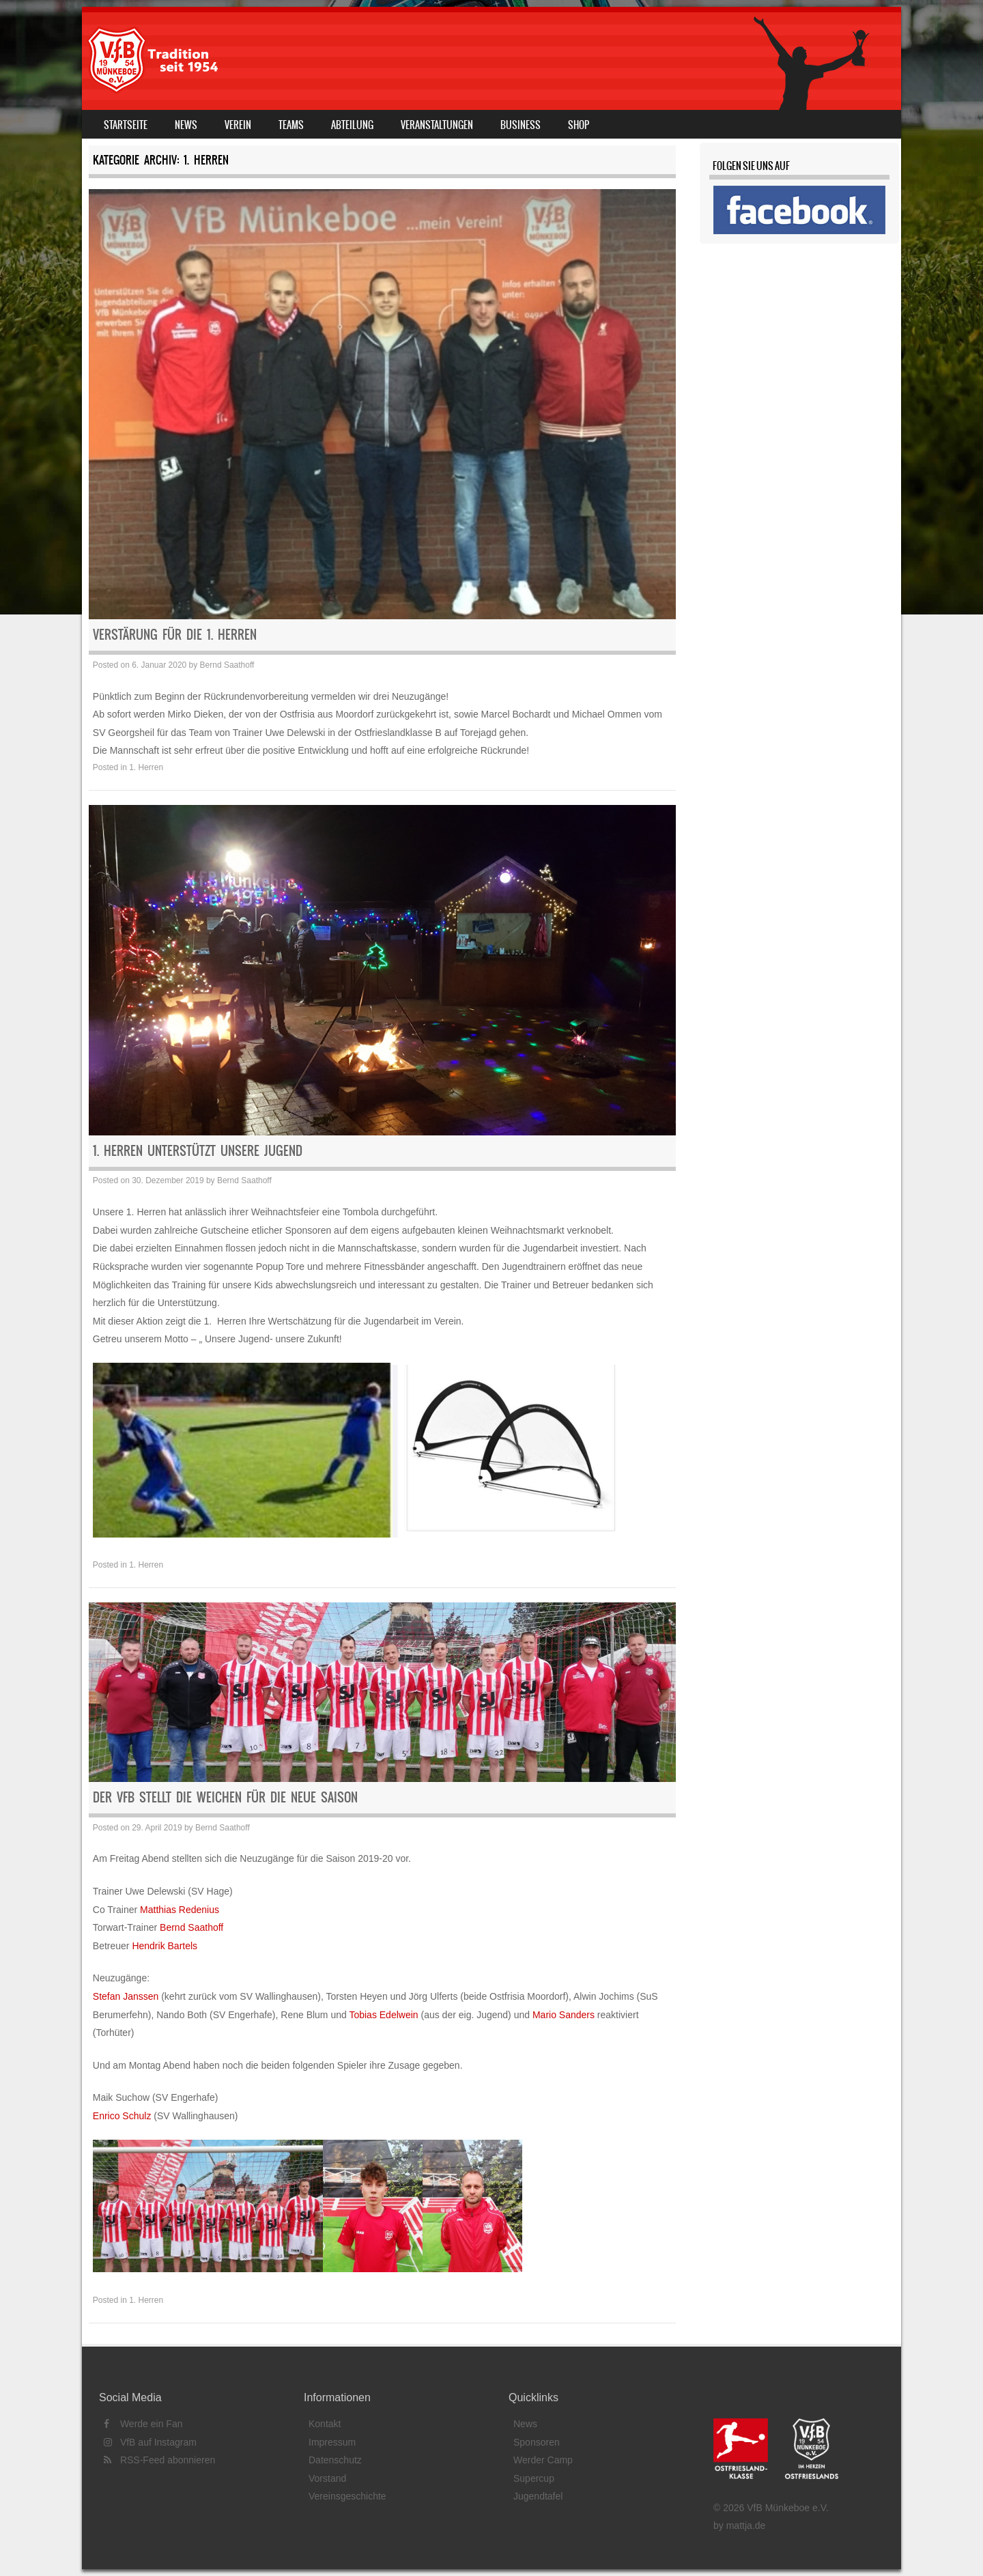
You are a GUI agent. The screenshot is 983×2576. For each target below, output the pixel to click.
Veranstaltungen (437, 124)
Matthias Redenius (179, 1909)
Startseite (125, 124)
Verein (238, 124)
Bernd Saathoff (227, 665)
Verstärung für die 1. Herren (175, 634)
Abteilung (352, 124)
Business (520, 124)
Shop (578, 124)
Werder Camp (543, 2459)
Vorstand (327, 2478)
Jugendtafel (537, 2496)
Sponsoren (536, 2442)
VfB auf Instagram (150, 2442)
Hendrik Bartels (164, 1945)
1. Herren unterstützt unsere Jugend (197, 1151)
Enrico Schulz (122, 2115)
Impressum (332, 2442)
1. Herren (146, 767)
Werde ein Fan (143, 2423)
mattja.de (746, 2525)
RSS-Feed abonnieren (159, 2459)
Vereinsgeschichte (347, 2496)
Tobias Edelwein (383, 2014)
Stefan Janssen (126, 1996)
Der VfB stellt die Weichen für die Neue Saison (225, 1797)
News (186, 124)
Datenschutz (335, 2459)
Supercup (533, 2478)
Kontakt (325, 2423)
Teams (291, 124)
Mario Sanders (563, 2014)
